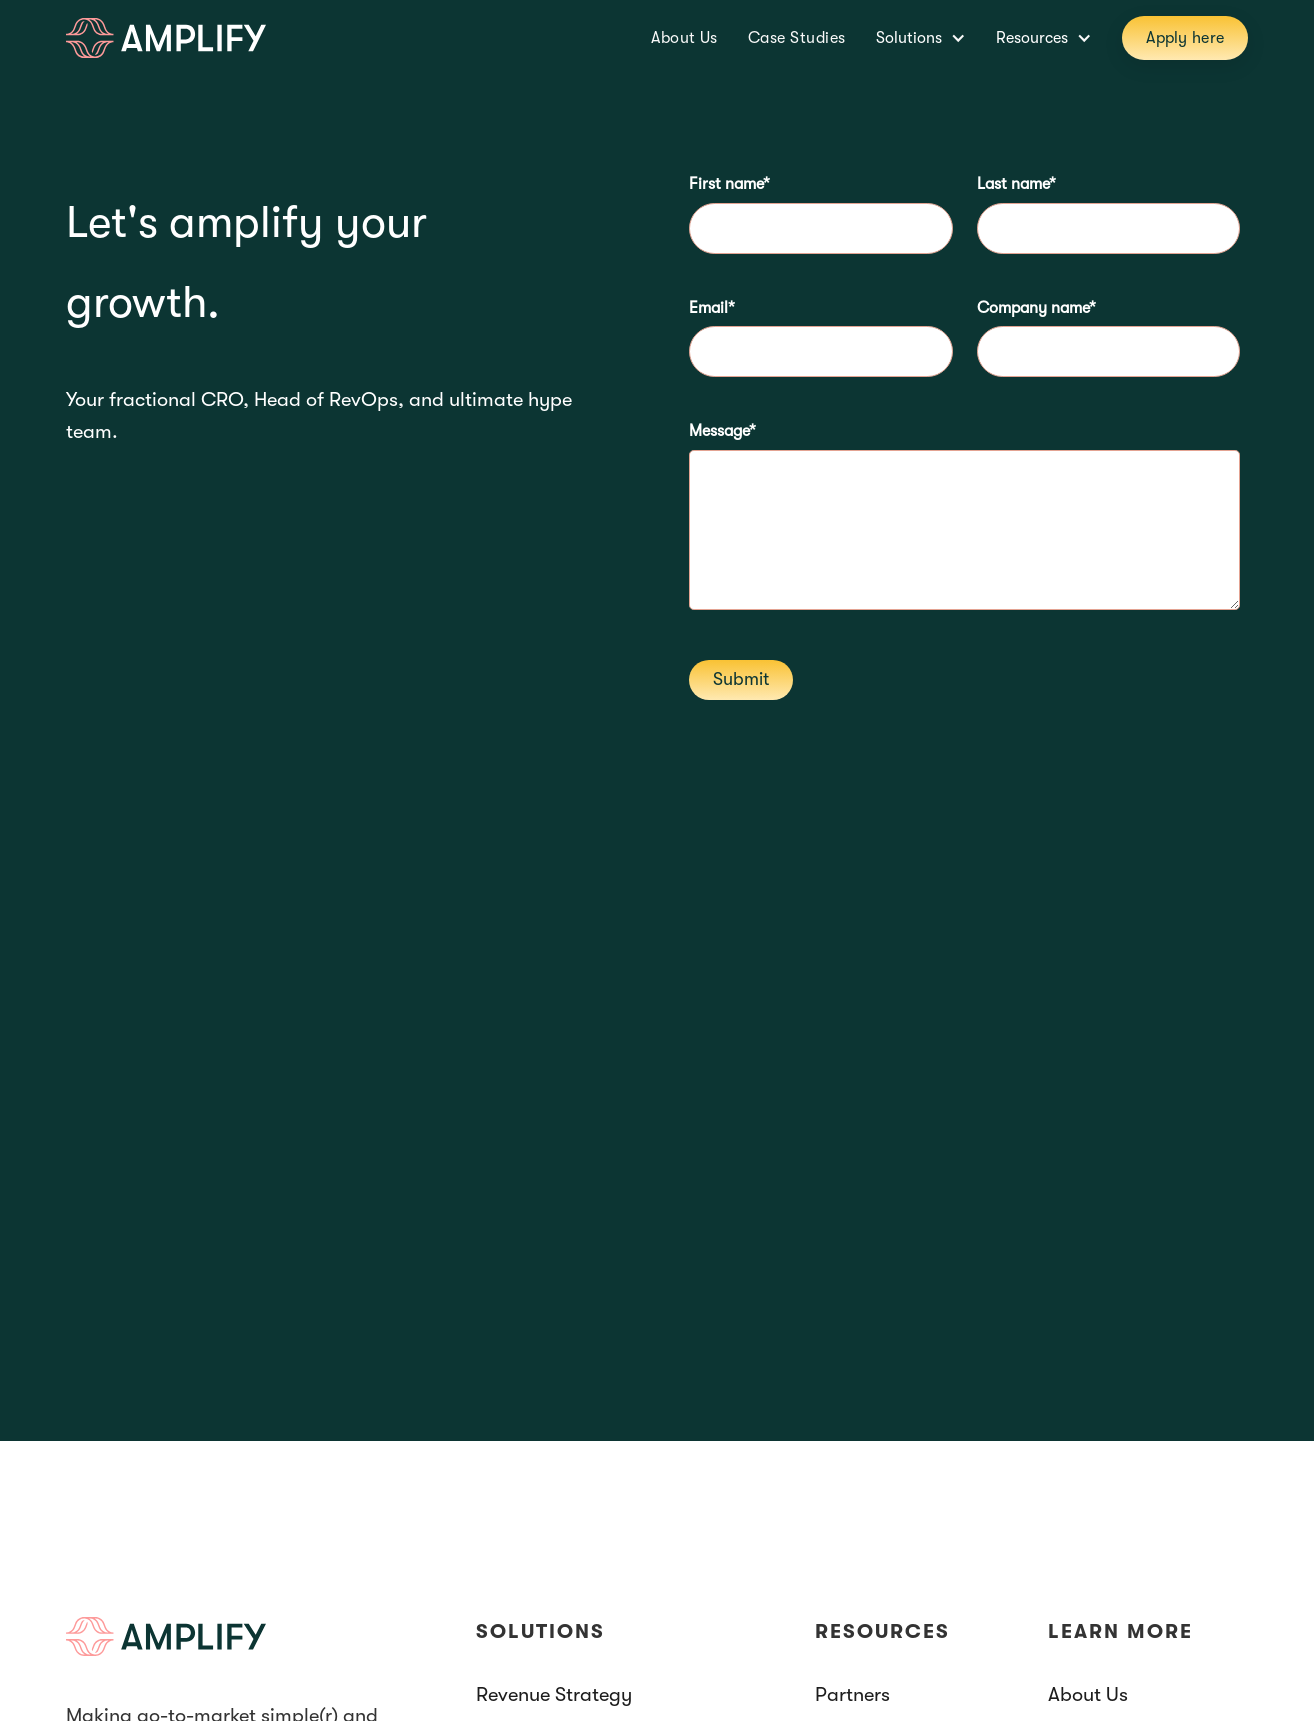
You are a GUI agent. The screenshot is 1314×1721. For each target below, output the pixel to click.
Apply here (1185, 38)
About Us (684, 38)
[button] (921, 38)
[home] (166, 37)
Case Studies (797, 38)
